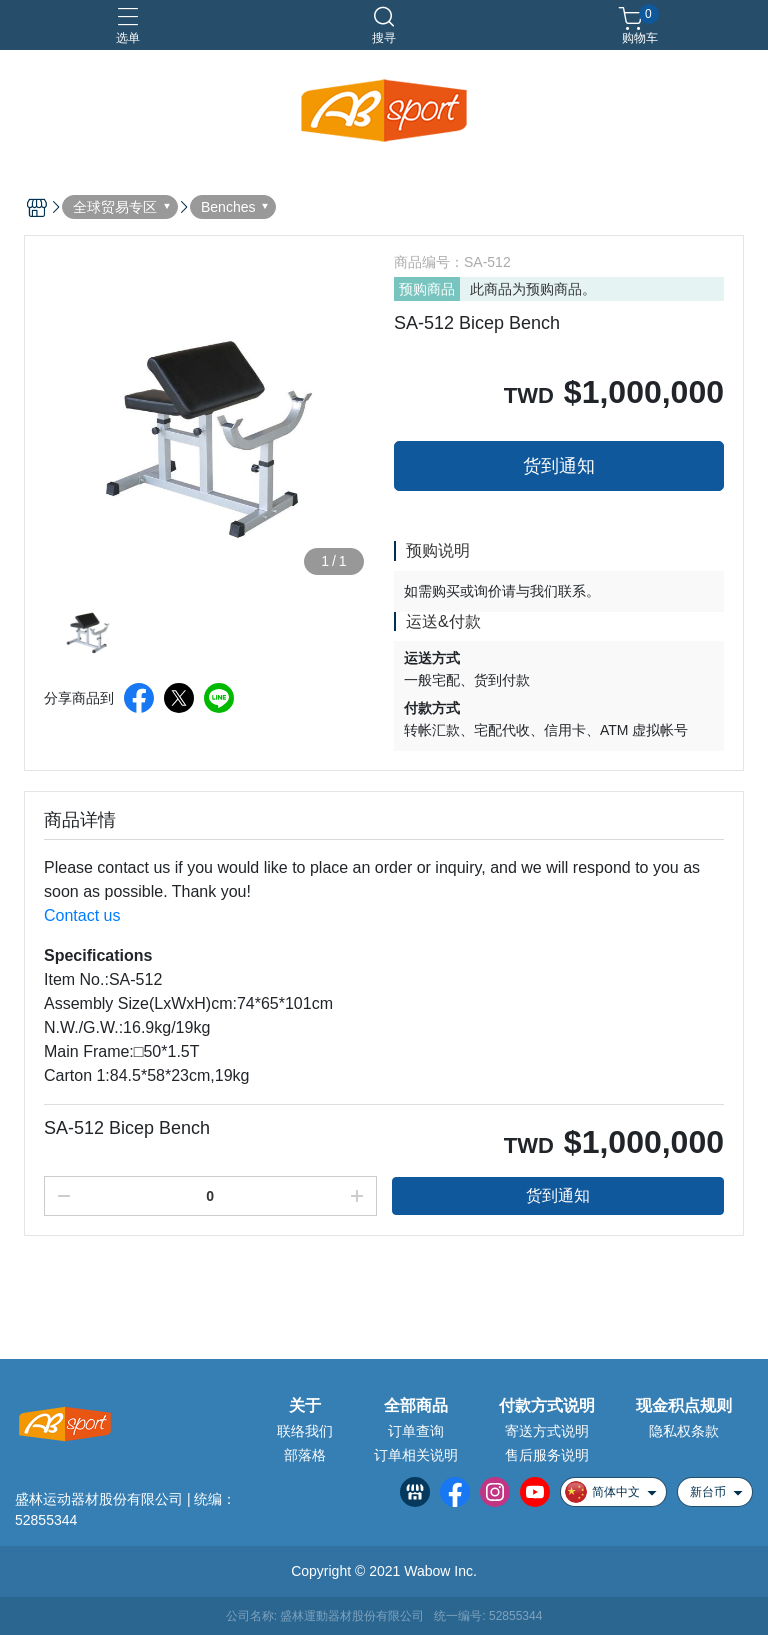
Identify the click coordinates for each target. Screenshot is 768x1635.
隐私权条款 (684, 1431)
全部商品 (416, 1406)
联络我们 (305, 1431)
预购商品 (427, 289)
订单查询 (416, 1431)
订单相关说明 (416, 1455)
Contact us (82, 915)
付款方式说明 (547, 1406)
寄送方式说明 (547, 1431)
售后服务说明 (547, 1455)
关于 (305, 1406)
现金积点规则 (684, 1406)
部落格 (305, 1455)
